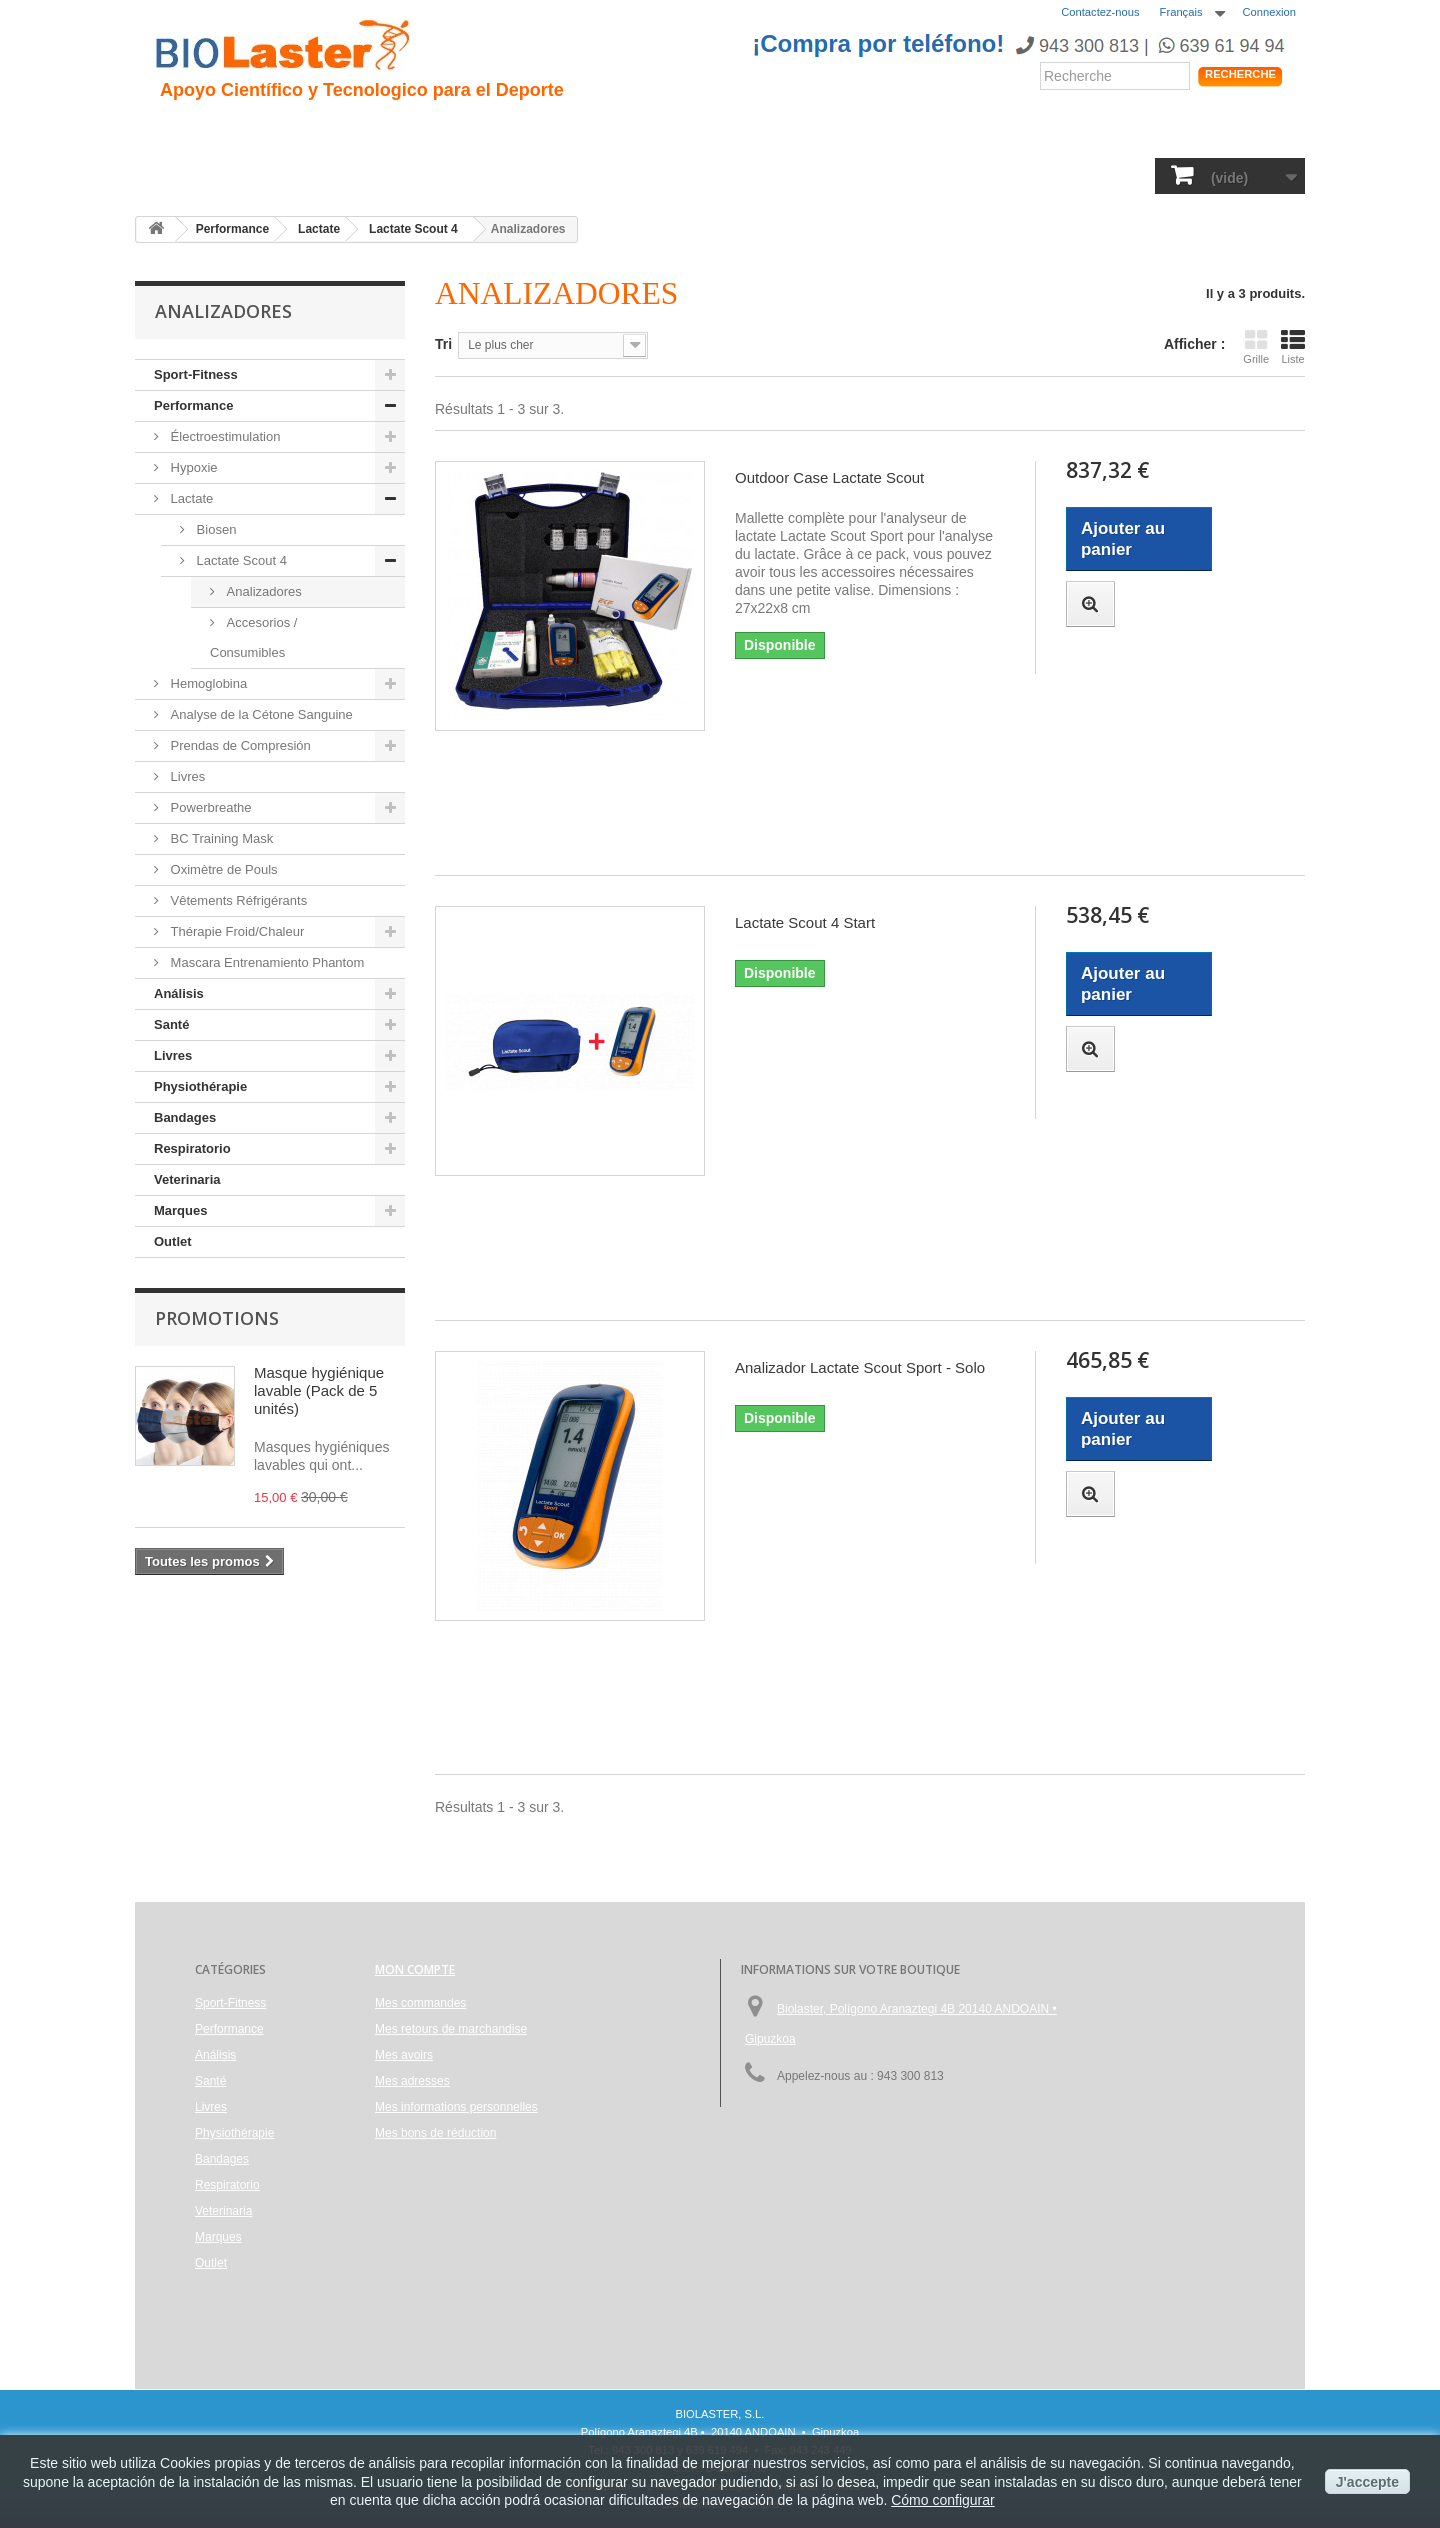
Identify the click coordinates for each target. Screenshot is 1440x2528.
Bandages (797, 174)
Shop (1234, 134)
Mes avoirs (404, 2055)
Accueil (187, 130)
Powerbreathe (209, 807)
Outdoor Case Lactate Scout (829, 477)
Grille (1256, 346)
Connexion (1270, 12)
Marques (1110, 174)
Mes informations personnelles (456, 2107)
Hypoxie (192, 467)
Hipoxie (386, 130)
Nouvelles (818, 130)
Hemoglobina (207, 683)
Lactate (190, 498)
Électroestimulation (223, 436)
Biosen (214, 529)
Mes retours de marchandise (451, 2029)
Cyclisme (603, 130)
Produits (976, 130)
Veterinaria (1014, 174)
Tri (443, 344)
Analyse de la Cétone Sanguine (260, 714)
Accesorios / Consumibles (253, 637)
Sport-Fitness (210, 174)
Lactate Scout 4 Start (805, 922)
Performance (709, 130)
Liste (1293, 346)
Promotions (217, 1318)
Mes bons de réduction (435, 2133)
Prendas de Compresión (239, 745)
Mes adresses (412, 2081)
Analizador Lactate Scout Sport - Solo (860, 1367)
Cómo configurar (943, 2500)
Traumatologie (491, 130)
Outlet (173, 1241)
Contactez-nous (1100, 12)
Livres (576, 174)
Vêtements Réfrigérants (237, 900)
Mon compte (415, 1969)
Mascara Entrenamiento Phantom (265, 962)
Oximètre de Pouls (222, 869)
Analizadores (262, 591)
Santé (426, 174)
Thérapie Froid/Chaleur (235, 931)
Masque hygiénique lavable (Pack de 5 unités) (319, 1390)
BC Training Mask (220, 838)
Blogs (900, 130)
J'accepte (1367, 2482)
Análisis (500, 174)
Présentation (286, 130)
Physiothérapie (679, 174)
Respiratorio (904, 174)
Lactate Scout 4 (240, 560)
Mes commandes (420, 2003)
